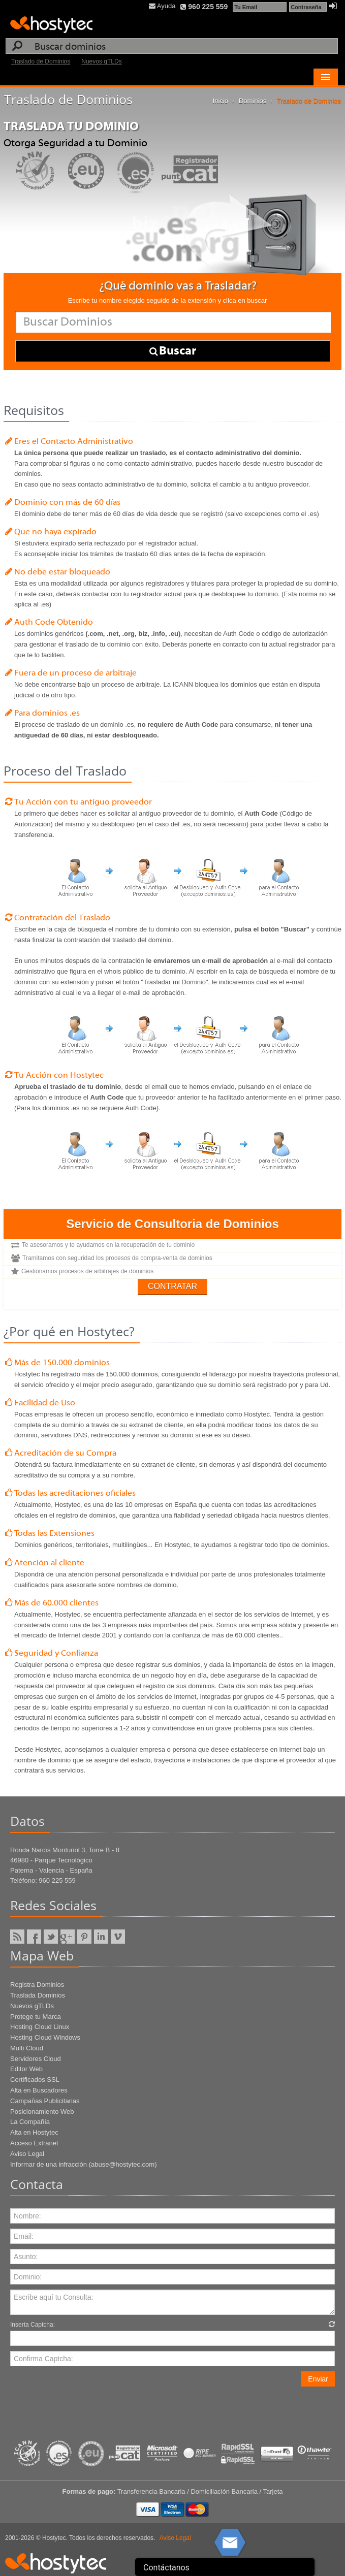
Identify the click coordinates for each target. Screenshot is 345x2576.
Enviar (318, 2379)
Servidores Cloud (35, 2059)
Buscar (172, 351)
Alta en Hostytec (34, 2132)
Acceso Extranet (34, 2143)
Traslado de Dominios (40, 61)
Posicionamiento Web (42, 2111)
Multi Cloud (26, 2048)
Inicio (220, 101)
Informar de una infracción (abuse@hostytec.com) (83, 2164)
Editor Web (26, 2069)
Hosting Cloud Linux (39, 2027)
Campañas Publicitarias (45, 2101)
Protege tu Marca (35, 2016)
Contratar (172, 1286)
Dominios (252, 101)
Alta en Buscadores (39, 2090)
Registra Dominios (37, 1984)
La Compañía (30, 2122)
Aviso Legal (27, 2154)
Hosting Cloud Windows (45, 2037)
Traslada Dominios (37, 1995)
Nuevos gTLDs (101, 61)
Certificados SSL (34, 2079)
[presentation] (87, 2406)
